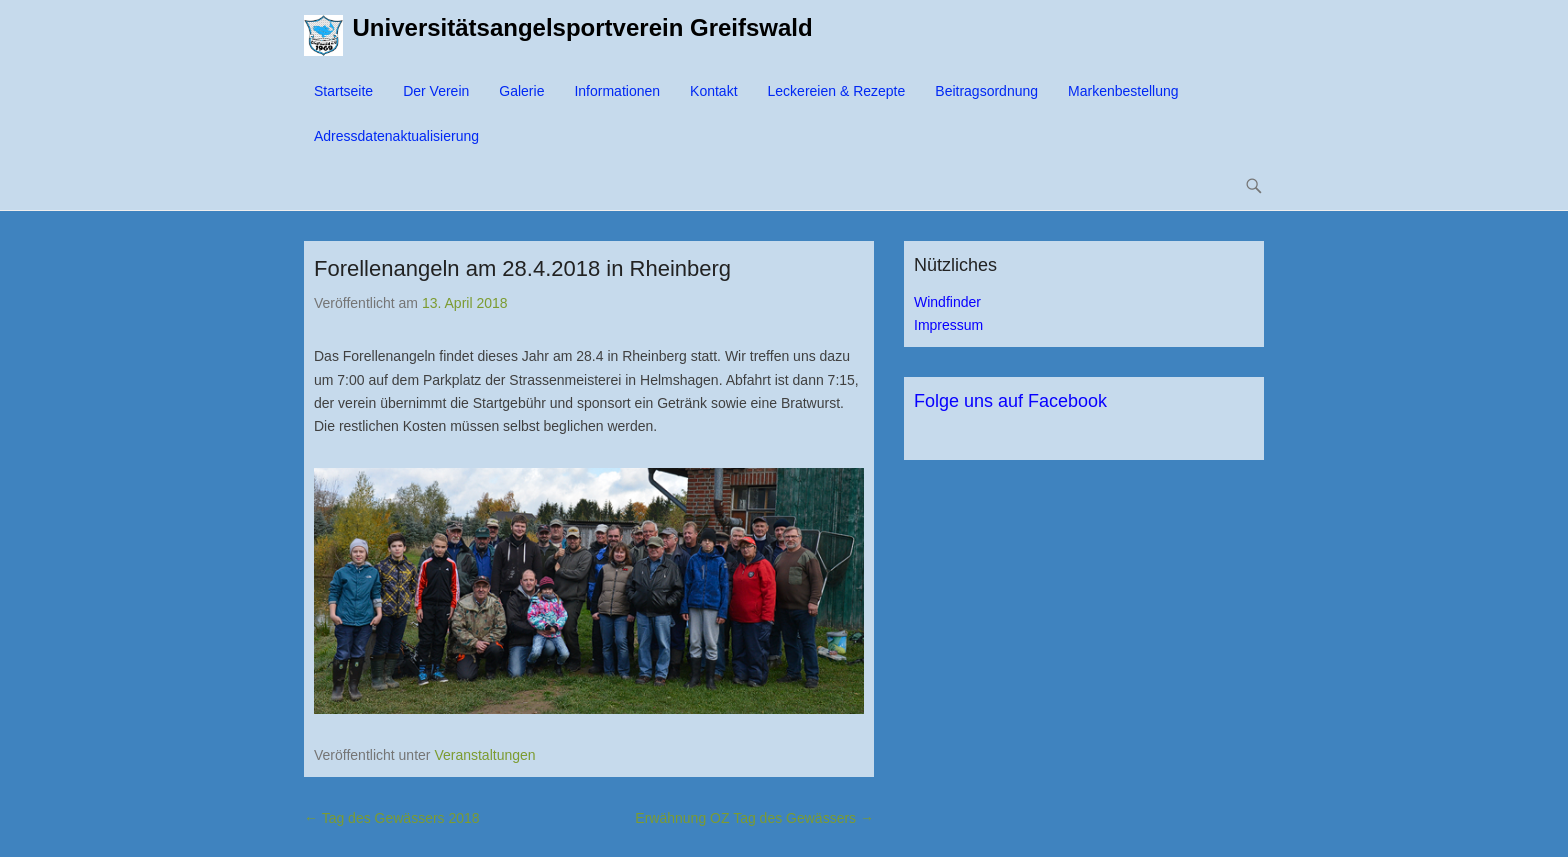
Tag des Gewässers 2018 (392, 818)
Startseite (343, 91)
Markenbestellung (1123, 91)
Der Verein (436, 91)
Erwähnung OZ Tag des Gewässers (754, 818)
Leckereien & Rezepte (837, 91)
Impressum (948, 325)
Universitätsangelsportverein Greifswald (583, 27)
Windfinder (947, 302)
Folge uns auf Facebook (1010, 401)
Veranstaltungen (484, 755)
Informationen (617, 91)
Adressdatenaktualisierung (396, 136)
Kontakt (713, 91)
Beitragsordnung (986, 91)
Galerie (521, 91)
